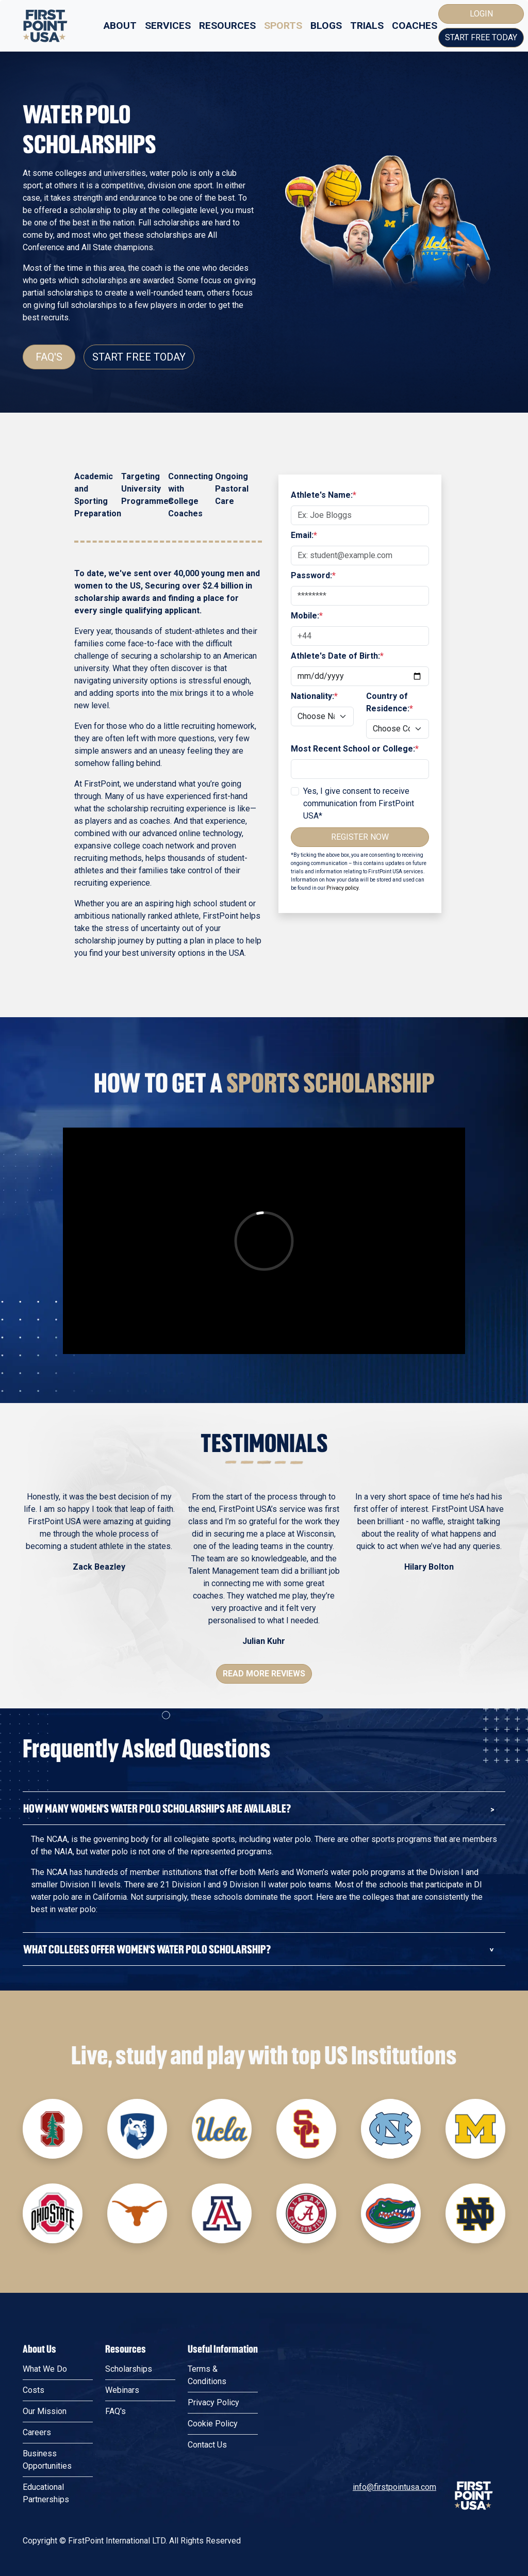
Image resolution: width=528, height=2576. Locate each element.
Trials (367, 25)
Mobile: (307, 616)
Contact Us (207, 2445)
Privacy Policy (213, 2402)
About (120, 25)
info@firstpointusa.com (394, 2487)
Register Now (360, 837)
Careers (37, 2432)
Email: (304, 535)
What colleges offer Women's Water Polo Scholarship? (147, 1949)
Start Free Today (481, 37)
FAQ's (49, 357)
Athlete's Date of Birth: (337, 656)
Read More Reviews (264, 1673)
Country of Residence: (389, 702)
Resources (227, 25)
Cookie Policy (213, 2423)
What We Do (45, 2369)
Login (481, 14)
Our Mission (45, 2411)
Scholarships (128, 2369)
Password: (313, 575)
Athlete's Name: (323, 495)
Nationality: (314, 696)
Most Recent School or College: (355, 749)
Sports (283, 25)
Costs (33, 2390)
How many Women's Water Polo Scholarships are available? (157, 1808)
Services (168, 25)
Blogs (326, 25)
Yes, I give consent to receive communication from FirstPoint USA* (358, 803)
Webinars (122, 2390)
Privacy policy (342, 888)
